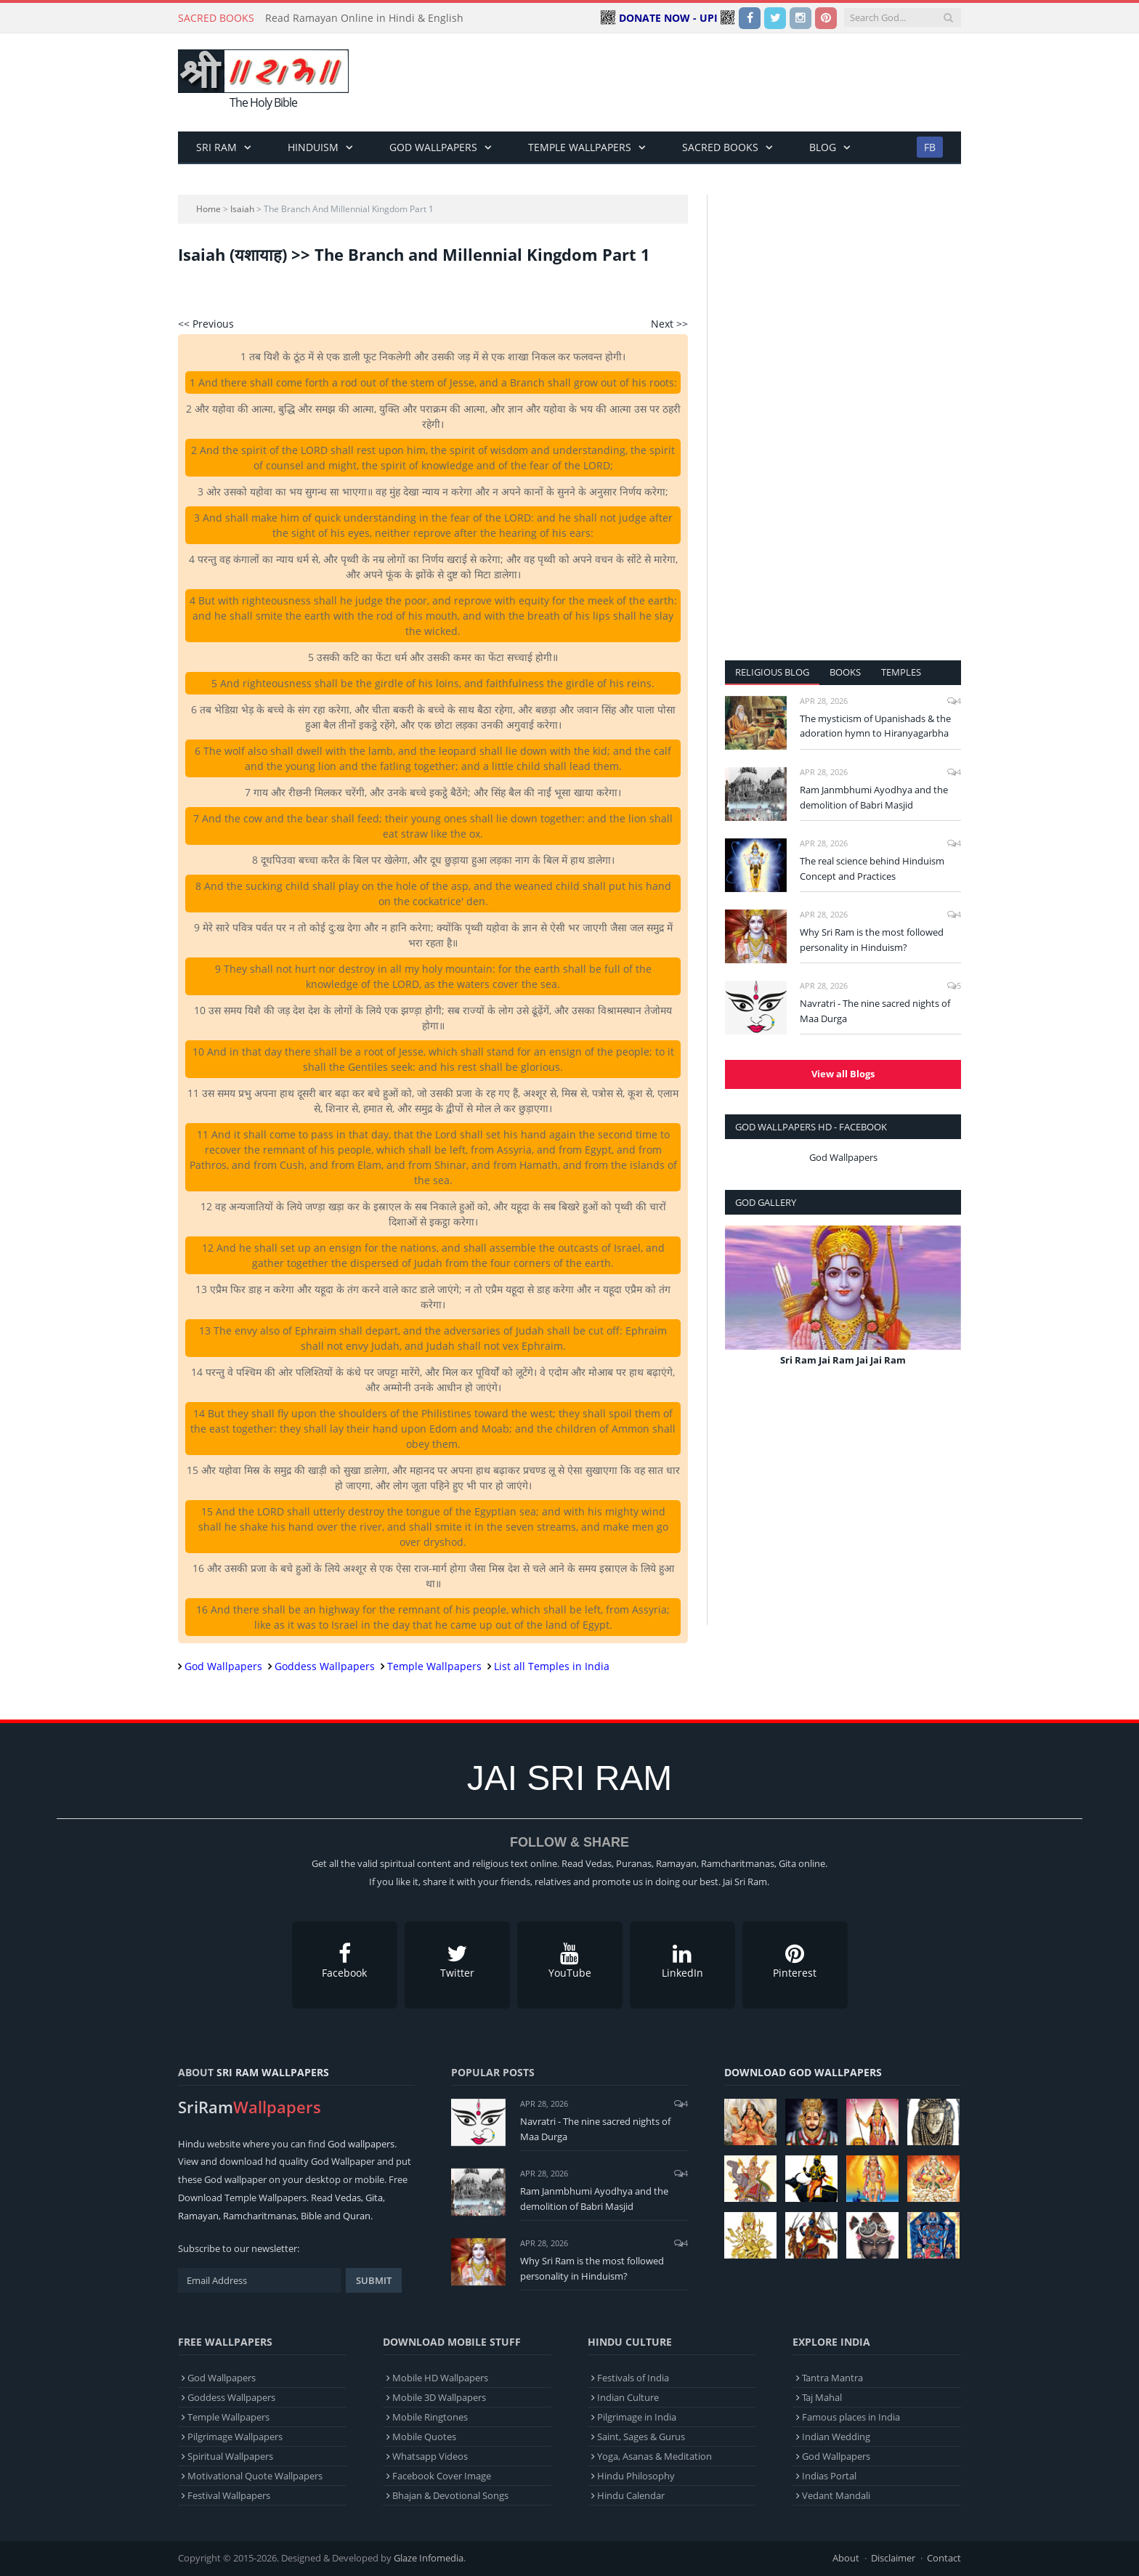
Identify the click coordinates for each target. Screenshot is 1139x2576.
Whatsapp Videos (430, 2456)
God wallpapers (361, 2143)
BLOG (822, 147)
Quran (356, 2215)
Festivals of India (633, 2377)
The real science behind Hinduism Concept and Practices (872, 868)
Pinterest (795, 1961)
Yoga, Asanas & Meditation (654, 2456)
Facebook (344, 1961)
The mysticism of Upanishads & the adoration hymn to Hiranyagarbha (875, 726)
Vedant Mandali (836, 2495)
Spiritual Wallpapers (230, 2456)
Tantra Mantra (832, 2377)
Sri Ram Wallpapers (272, 2072)
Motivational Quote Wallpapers (255, 2475)
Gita (374, 2197)
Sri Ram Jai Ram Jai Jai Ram (843, 1359)
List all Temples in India (551, 1666)
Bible (311, 2215)
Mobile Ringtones (430, 2416)
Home (208, 209)
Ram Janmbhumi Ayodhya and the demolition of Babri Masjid (874, 797)
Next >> (669, 324)
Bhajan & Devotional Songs (450, 2495)
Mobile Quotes (424, 2436)
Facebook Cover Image (441, 2475)
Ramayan (198, 2215)
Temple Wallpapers (579, 147)
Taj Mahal (822, 2397)
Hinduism (313, 147)
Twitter (457, 1961)
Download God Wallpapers (803, 2072)
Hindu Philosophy (636, 2475)
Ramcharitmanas (259, 2215)
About (845, 2557)
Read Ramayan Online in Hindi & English (364, 18)
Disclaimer (893, 2557)
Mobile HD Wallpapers (440, 2377)
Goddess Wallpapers (325, 1666)
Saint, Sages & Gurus (641, 2436)
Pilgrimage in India (636, 2416)
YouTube (569, 1961)
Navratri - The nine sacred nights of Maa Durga (875, 1011)
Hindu (191, 2143)
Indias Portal (829, 2475)
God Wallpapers (433, 147)
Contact (944, 2557)
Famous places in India (851, 2416)
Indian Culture (628, 2397)
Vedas (348, 2197)
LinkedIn (682, 1961)
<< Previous (206, 324)
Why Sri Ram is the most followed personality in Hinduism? (872, 940)
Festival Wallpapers (228, 2495)
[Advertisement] (696, 83)
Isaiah (242, 209)
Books (845, 672)
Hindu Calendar (631, 2495)
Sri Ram (216, 147)
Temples (901, 672)
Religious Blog (772, 672)
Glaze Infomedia (428, 2557)
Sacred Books (720, 147)
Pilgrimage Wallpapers (235, 2436)
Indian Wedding (836, 2436)
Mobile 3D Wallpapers (439, 2397)
